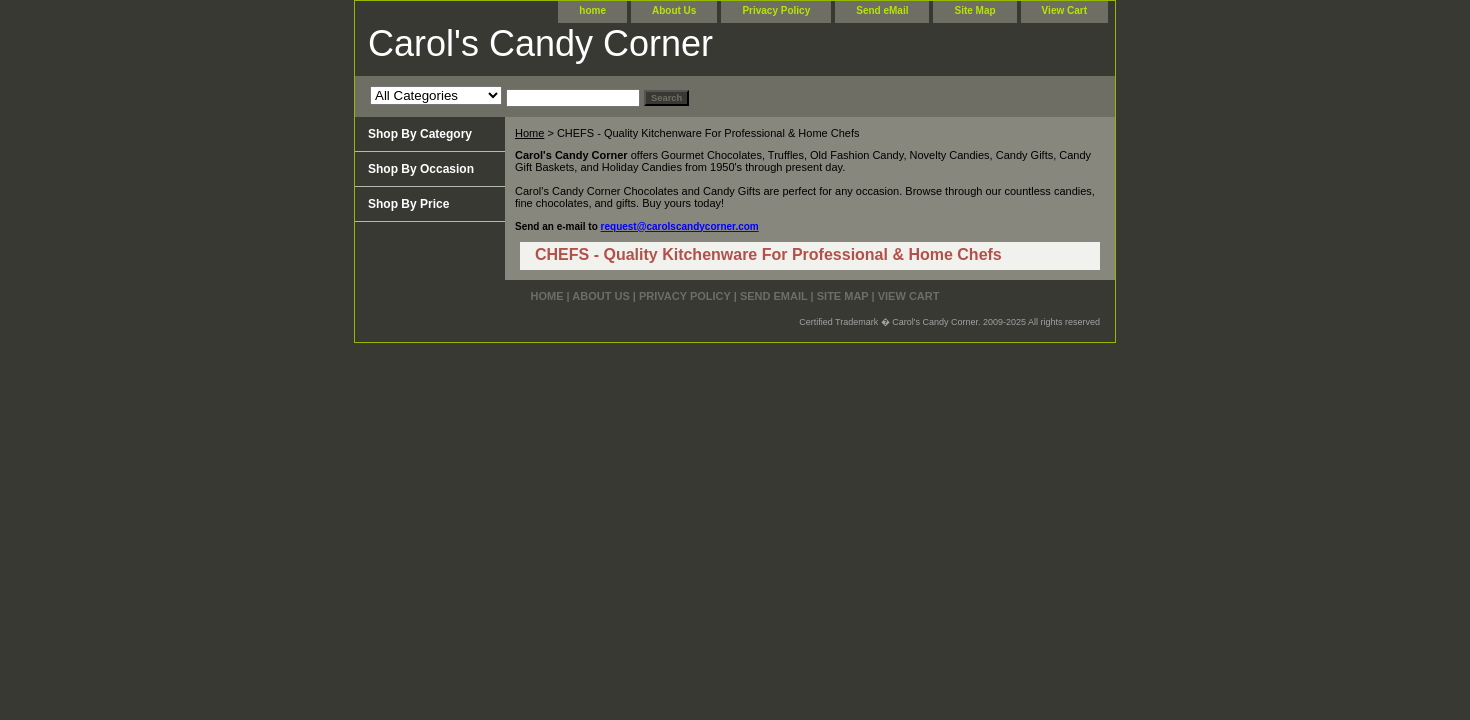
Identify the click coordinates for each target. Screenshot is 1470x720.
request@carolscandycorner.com (680, 226)
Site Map (974, 10)
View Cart (1064, 10)
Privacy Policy (776, 10)
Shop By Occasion (421, 169)
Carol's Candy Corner (540, 43)
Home (529, 133)
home (592, 10)
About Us (674, 10)
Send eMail (882, 10)
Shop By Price (408, 204)
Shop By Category (420, 134)
